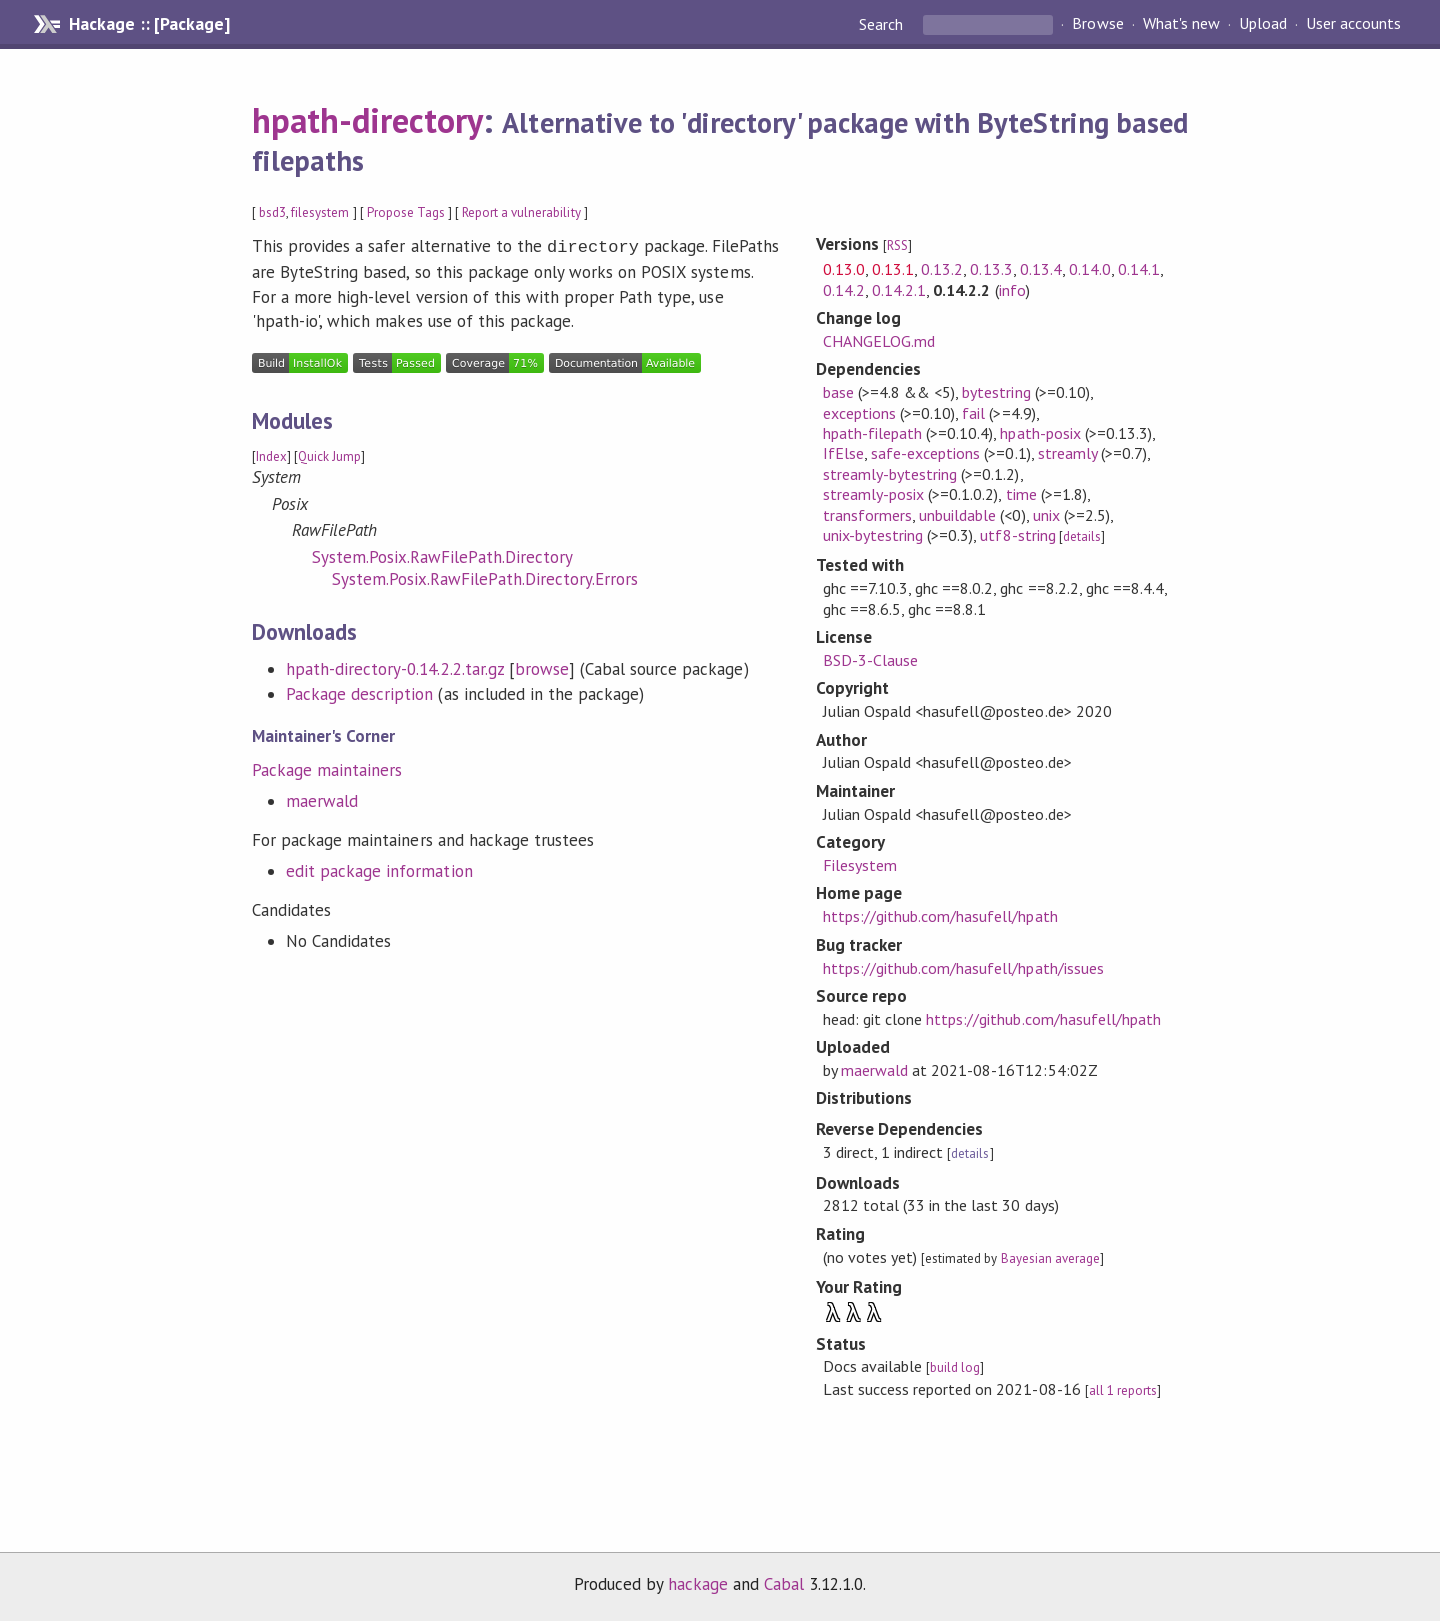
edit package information (379, 869)
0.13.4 (1041, 269)
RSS (897, 245)
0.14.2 (844, 290)
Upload (1263, 24)
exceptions (859, 413)
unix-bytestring (873, 535)
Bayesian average (1050, 1258)
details (1082, 536)
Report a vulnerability (521, 212)
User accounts (1353, 24)
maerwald (322, 799)
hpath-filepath (872, 433)
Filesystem (860, 865)
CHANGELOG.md (879, 341)
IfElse (843, 453)
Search (883, 24)
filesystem (320, 212)
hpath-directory (367, 120)
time (1021, 494)
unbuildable (957, 515)
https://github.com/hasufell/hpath (940, 916)
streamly (1067, 453)
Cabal (784, 1584)
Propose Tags (406, 212)
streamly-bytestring (890, 474)
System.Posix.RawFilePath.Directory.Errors (485, 577)
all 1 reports (1123, 1390)
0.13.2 (942, 269)
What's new (1181, 24)
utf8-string (1017, 535)
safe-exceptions (925, 453)
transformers (867, 515)
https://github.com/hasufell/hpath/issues (963, 968)
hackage (698, 1584)
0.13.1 (893, 269)
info (1012, 290)
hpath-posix (1040, 433)
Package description (359, 692)
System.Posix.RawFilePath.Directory (442, 555)
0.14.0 (1090, 269)
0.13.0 (844, 269)
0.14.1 (1139, 269)
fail (973, 413)
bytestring (996, 392)
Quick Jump (329, 454)
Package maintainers (327, 768)
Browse (1097, 24)
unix (1046, 515)
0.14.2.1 (899, 290)
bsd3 (272, 212)
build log (955, 1367)
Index (271, 454)
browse (542, 667)
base (838, 392)
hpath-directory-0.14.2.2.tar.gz (395, 667)
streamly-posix (873, 494)
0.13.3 (991, 269)
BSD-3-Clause (870, 660)
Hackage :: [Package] (149, 24)
